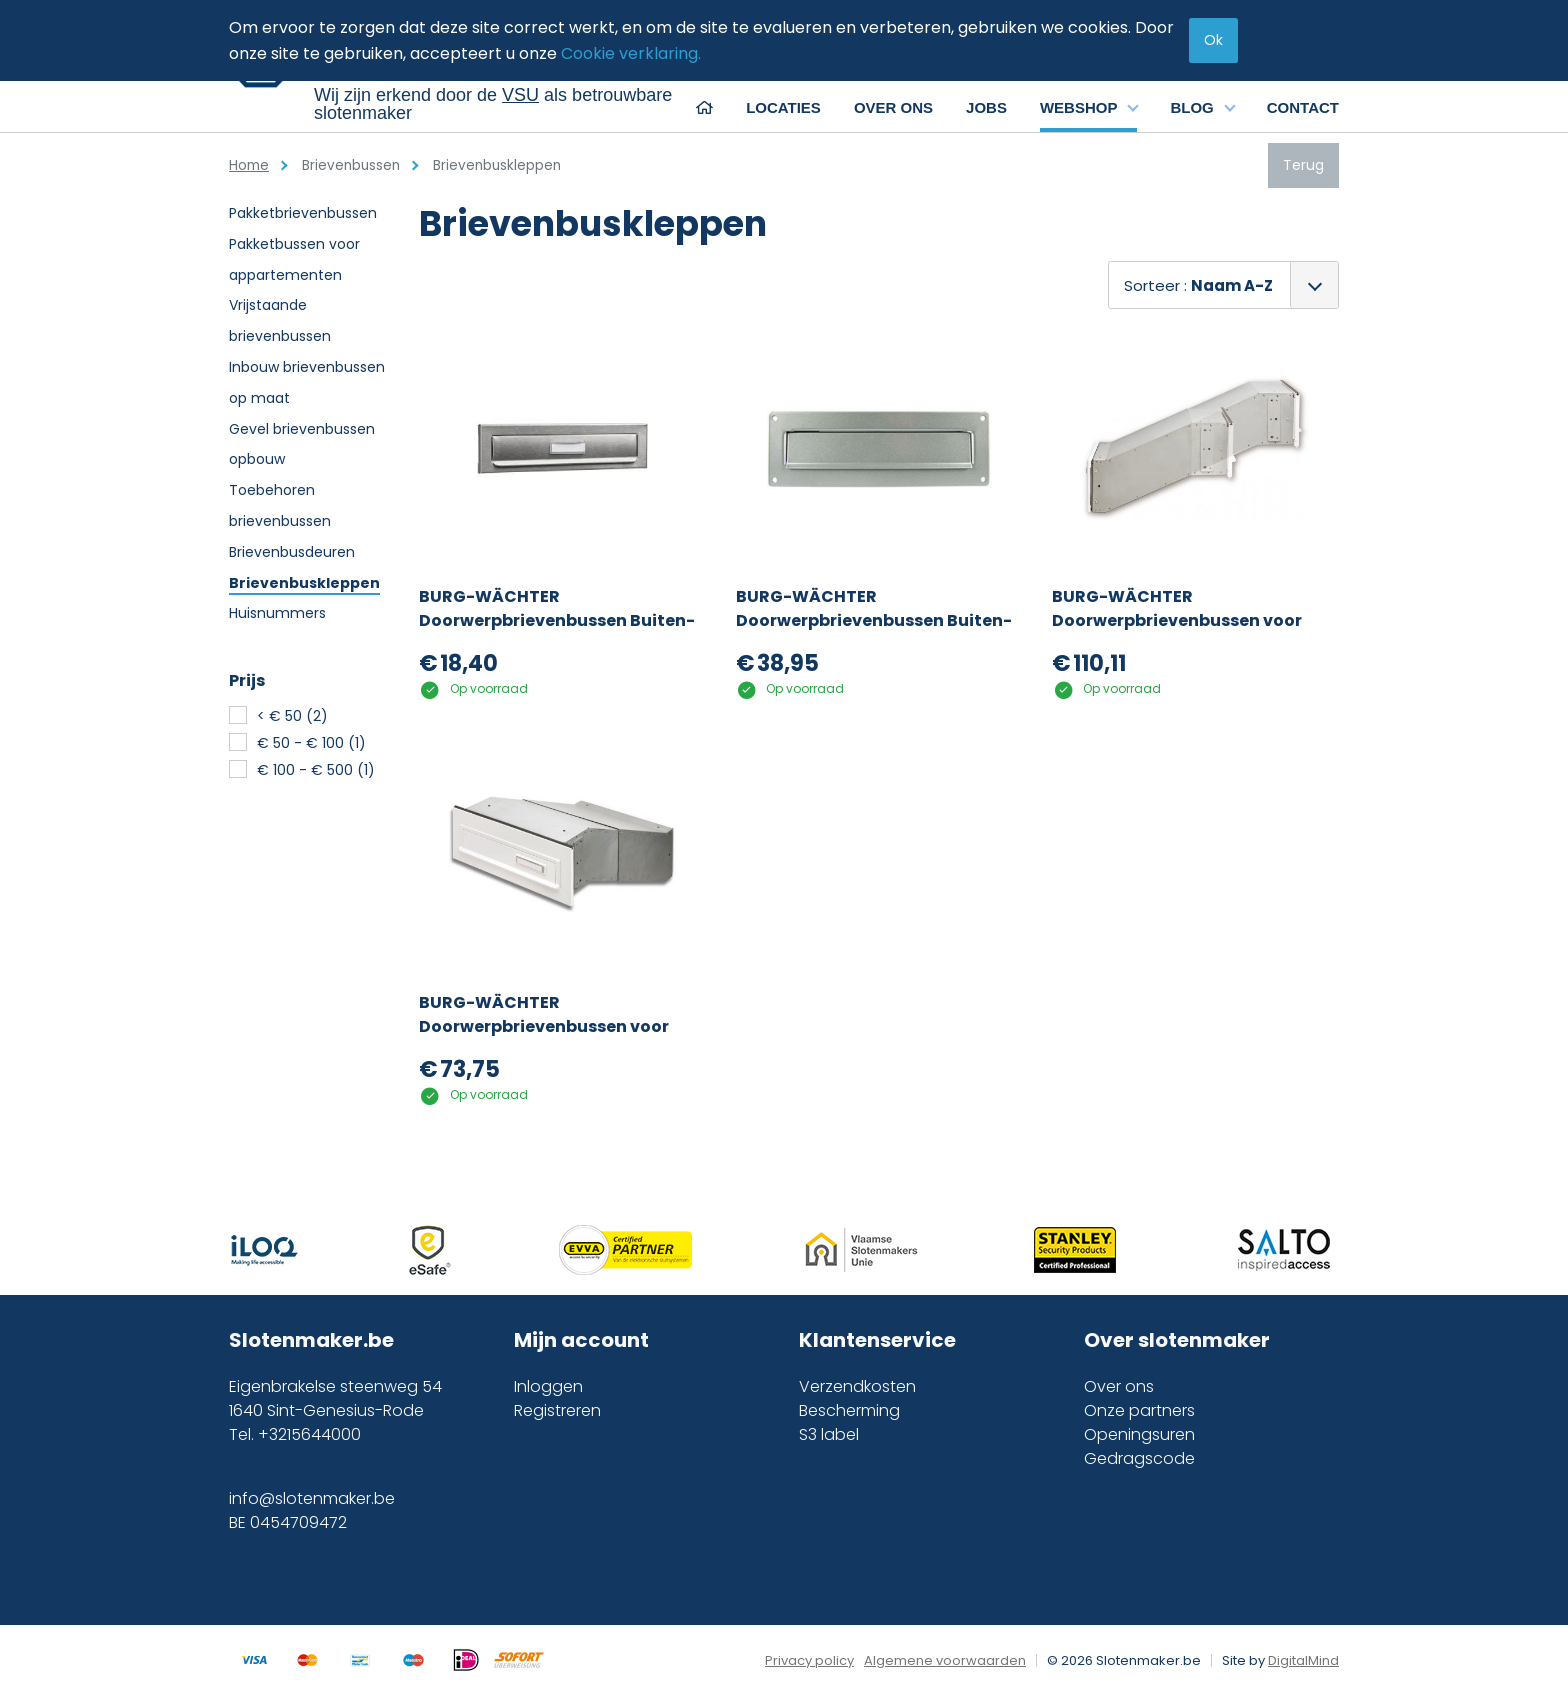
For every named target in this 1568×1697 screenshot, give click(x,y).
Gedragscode (1139, 1458)
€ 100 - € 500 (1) (316, 770)
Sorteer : (1198, 285)
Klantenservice (877, 1340)
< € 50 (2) (292, 716)
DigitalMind (1303, 1660)
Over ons (1119, 1386)
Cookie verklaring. (631, 53)
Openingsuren (1139, 1434)
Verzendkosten (857, 1386)
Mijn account (581, 1340)
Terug (1303, 165)
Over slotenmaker (1177, 1340)
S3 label (829, 1434)
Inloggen (548, 1386)
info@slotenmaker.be (312, 1498)
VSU (520, 95)
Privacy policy (809, 1660)
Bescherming (849, 1410)
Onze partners (1139, 1410)
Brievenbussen (351, 165)
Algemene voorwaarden (945, 1660)
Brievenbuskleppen (304, 583)
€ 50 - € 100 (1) (311, 743)
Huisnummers (277, 613)
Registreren (557, 1410)
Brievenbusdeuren (292, 552)
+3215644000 (309, 1434)
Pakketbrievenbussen (303, 213)
